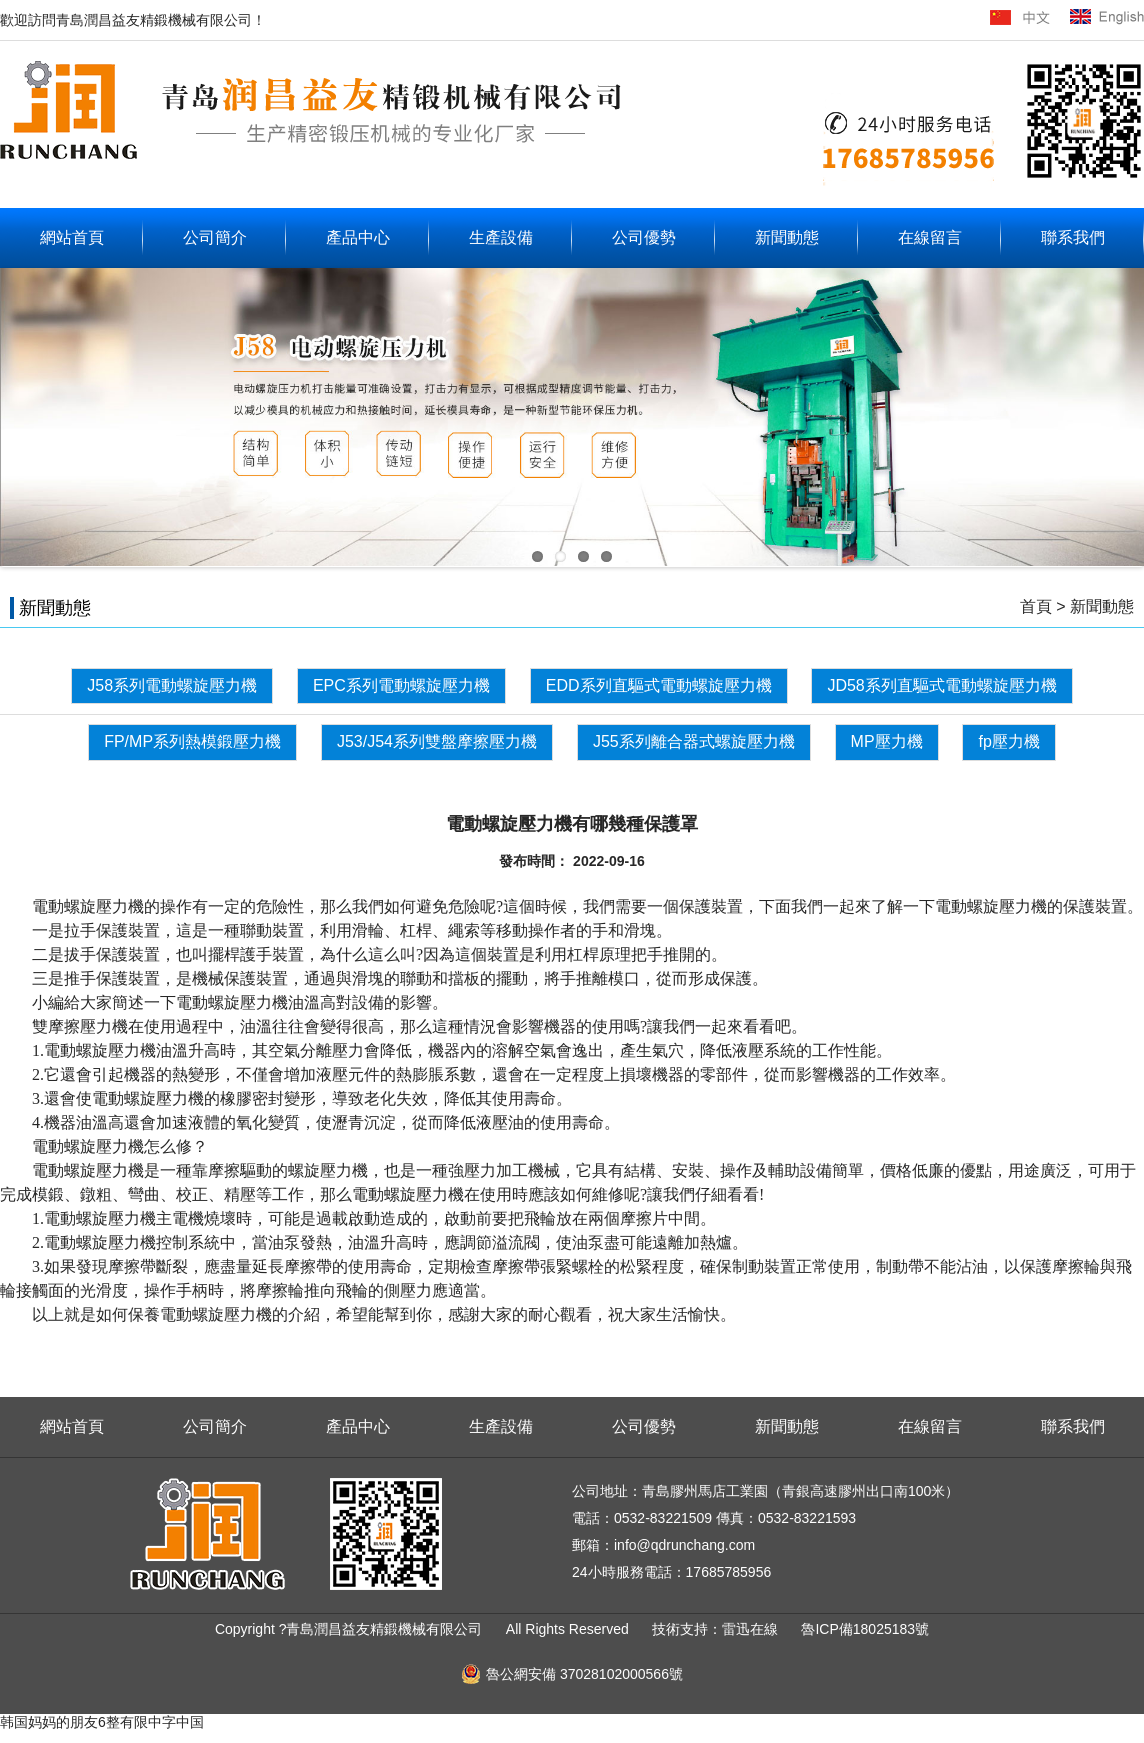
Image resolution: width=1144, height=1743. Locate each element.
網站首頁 (72, 237)
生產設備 (501, 237)
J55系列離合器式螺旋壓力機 (694, 741)
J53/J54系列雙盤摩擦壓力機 (437, 741)
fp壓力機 (1008, 741)
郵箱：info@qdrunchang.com (663, 1545)
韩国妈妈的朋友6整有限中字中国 (102, 1722)
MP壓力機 (887, 741)
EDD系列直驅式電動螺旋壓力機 (659, 685)
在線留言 (930, 237)
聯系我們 (1073, 237)
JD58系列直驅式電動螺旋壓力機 (941, 685)
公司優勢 (644, 237)
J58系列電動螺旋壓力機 (172, 685)
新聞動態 (787, 237)
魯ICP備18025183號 (865, 1629)
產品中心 (358, 237)
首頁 (1036, 606)
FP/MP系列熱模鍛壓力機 (192, 741)
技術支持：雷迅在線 (717, 1629)
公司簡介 (215, 237)
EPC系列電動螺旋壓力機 (401, 685)
